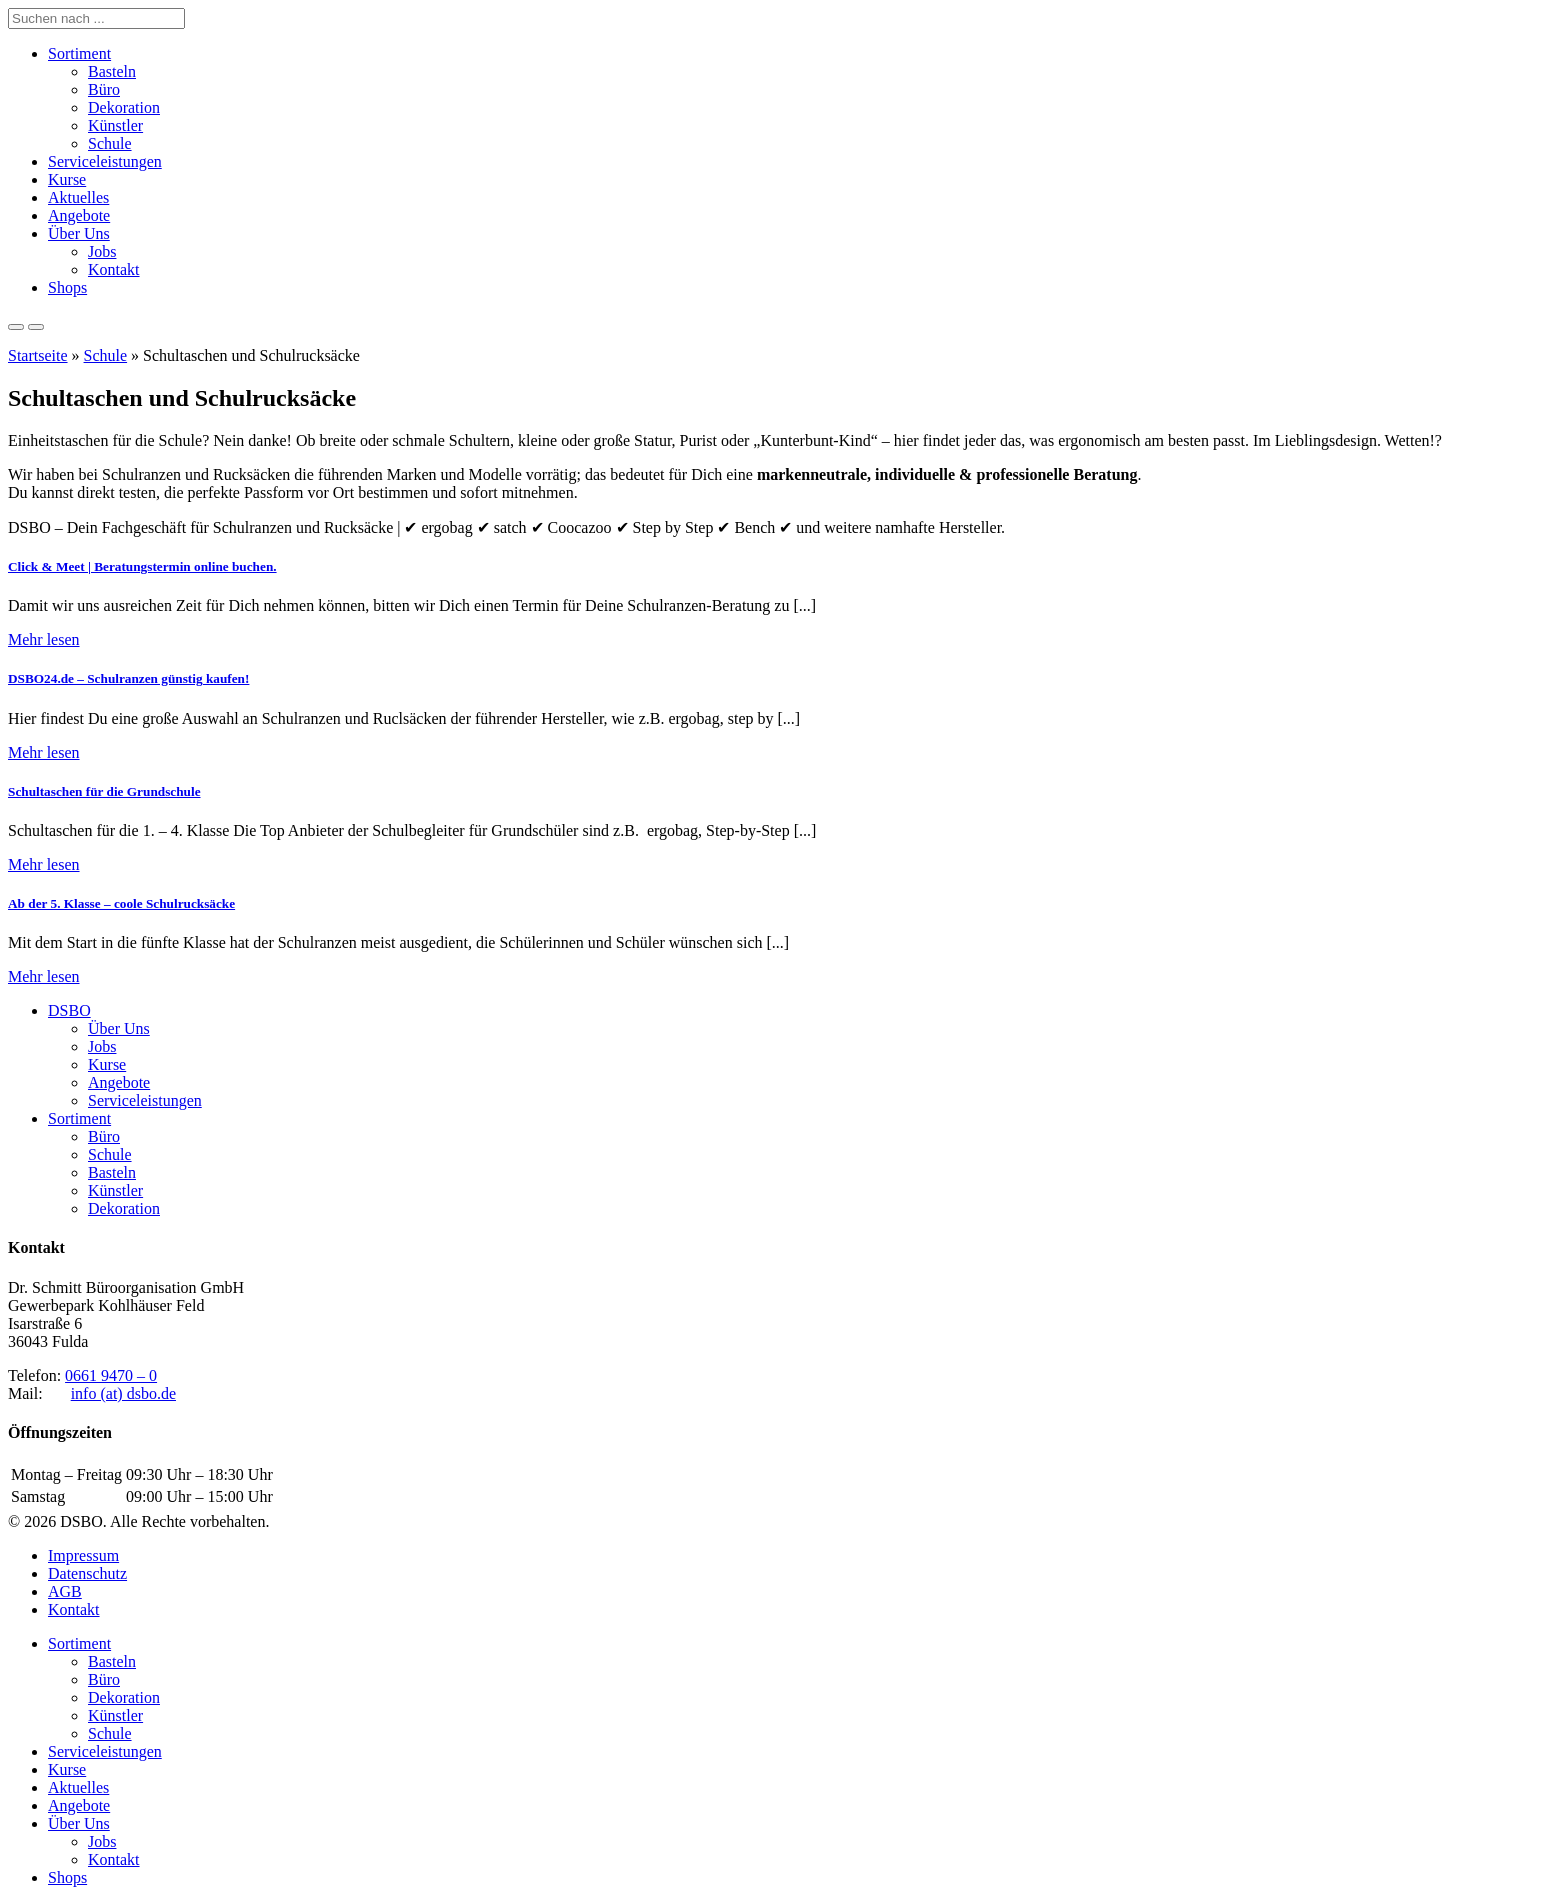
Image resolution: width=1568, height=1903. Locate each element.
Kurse (67, 179)
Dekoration (124, 107)
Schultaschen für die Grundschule (104, 791)
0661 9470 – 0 (111, 1375)
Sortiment (79, 53)
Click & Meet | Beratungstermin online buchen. (142, 566)
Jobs (102, 251)
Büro (104, 89)
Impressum (83, 1555)
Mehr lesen (44, 639)
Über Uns (79, 233)
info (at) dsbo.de (123, 1393)
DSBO (69, 1010)
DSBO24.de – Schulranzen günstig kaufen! (128, 678)
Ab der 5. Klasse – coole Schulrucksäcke (121, 903)
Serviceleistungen (105, 161)
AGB (65, 1591)
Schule (110, 143)
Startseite (38, 355)
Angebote (79, 215)
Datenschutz (87, 1573)
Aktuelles (78, 197)
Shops (67, 287)
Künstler (115, 125)
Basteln (112, 71)
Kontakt (114, 269)
